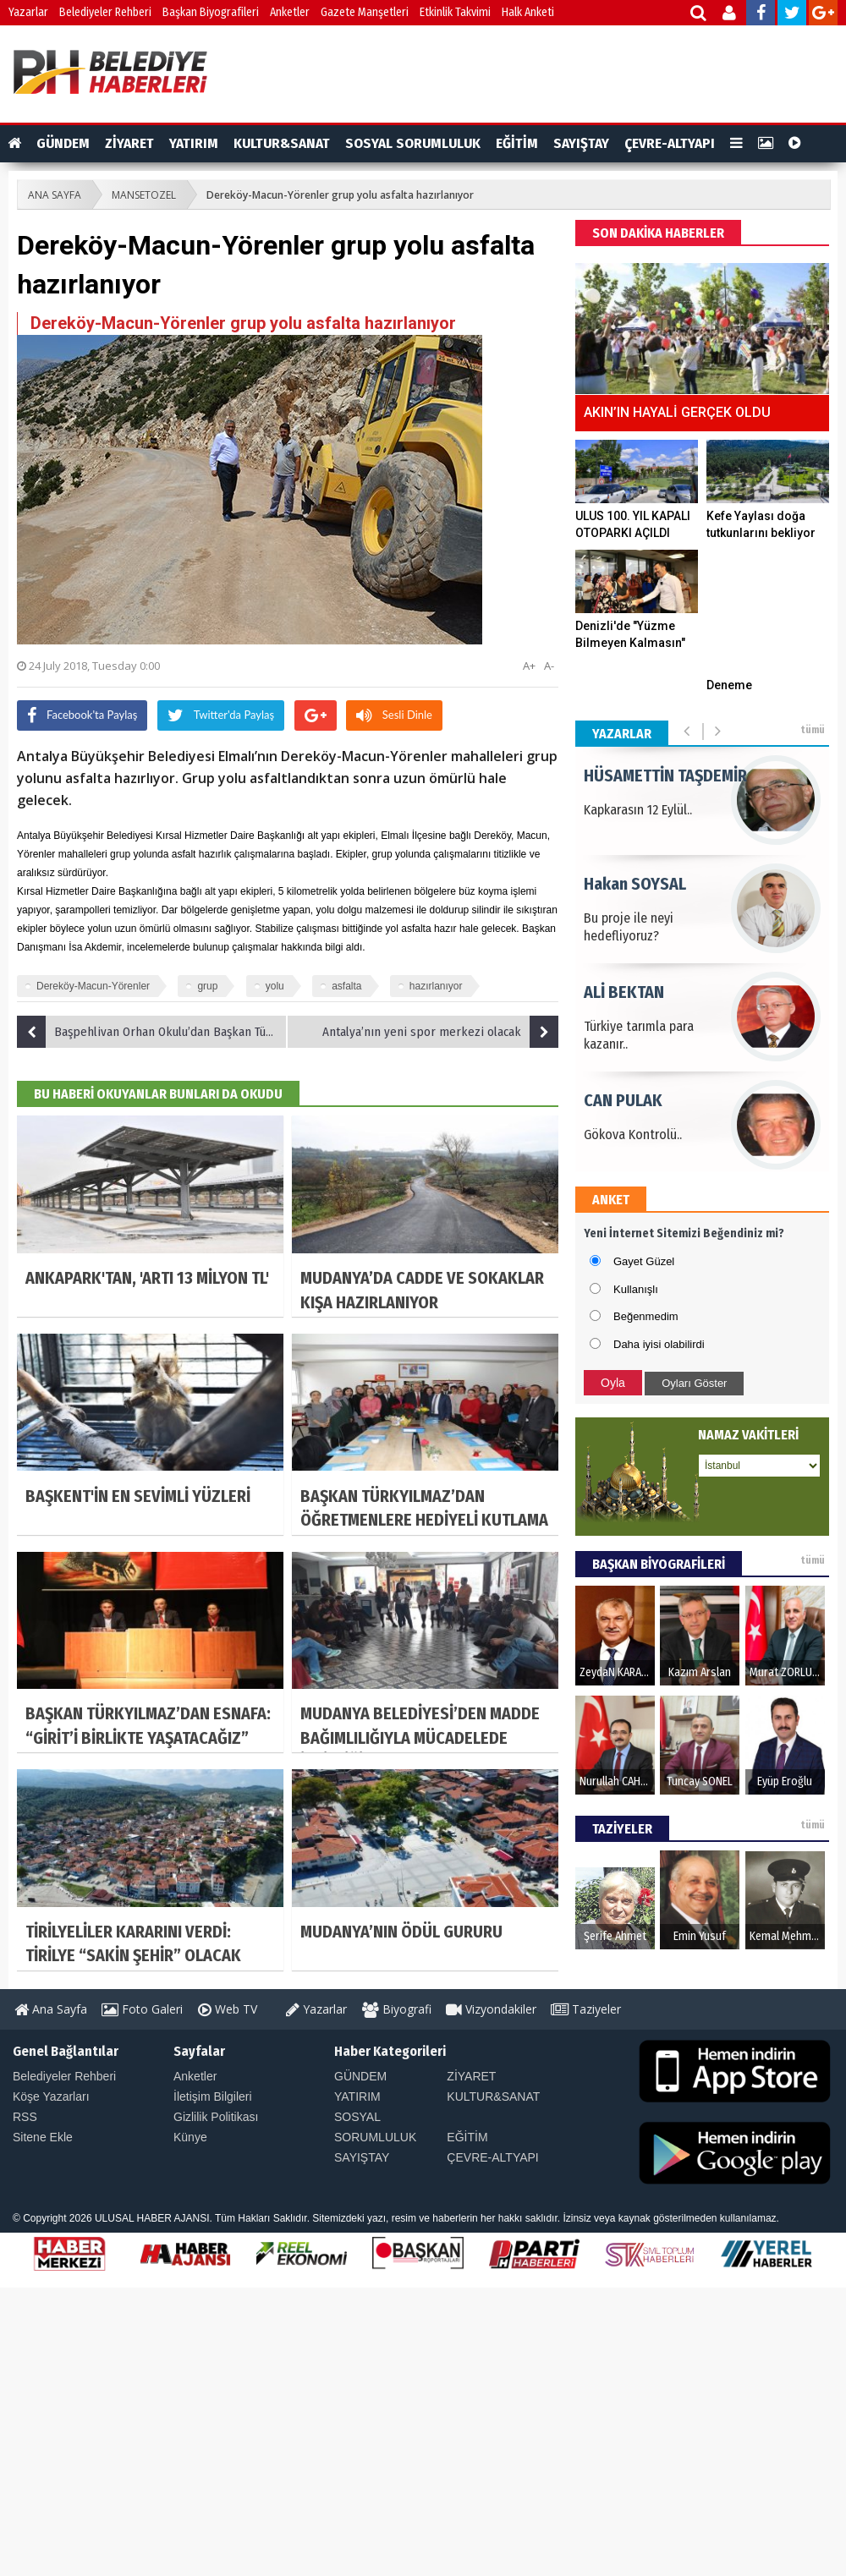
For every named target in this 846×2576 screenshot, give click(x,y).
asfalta (346, 986)
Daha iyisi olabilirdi (659, 1344)
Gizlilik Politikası (215, 2117)
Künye (190, 2137)
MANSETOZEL (144, 195)
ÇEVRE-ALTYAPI (669, 143)
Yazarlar (28, 12)
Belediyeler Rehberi (105, 12)
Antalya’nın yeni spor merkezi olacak (440, 1032)
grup (207, 986)
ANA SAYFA (54, 195)
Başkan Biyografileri (210, 12)
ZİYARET (129, 143)
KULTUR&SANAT (281, 143)
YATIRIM (193, 143)
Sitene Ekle (43, 2137)
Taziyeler (586, 2009)
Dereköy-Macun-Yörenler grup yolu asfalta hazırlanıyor (340, 195)
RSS (25, 2117)
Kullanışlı (635, 1289)
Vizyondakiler (491, 2009)
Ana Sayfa (50, 2009)
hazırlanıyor (436, 986)
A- (549, 665)
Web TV (227, 2009)
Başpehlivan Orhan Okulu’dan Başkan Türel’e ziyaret (152, 1032)
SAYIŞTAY (581, 143)
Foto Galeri (142, 2009)
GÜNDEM (63, 143)
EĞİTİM (517, 143)
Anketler (290, 12)
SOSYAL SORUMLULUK (413, 143)
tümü (812, 730)
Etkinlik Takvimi (455, 12)
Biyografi (396, 2009)
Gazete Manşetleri (365, 12)
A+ (529, 665)
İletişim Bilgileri (212, 2096)
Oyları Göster (694, 1383)
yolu (275, 986)
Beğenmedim (645, 1316)
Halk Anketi (528, 12)
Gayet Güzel (643, 1261)
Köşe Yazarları (51, 2096)
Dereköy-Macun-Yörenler (93, 986)
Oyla (613, 1382)
